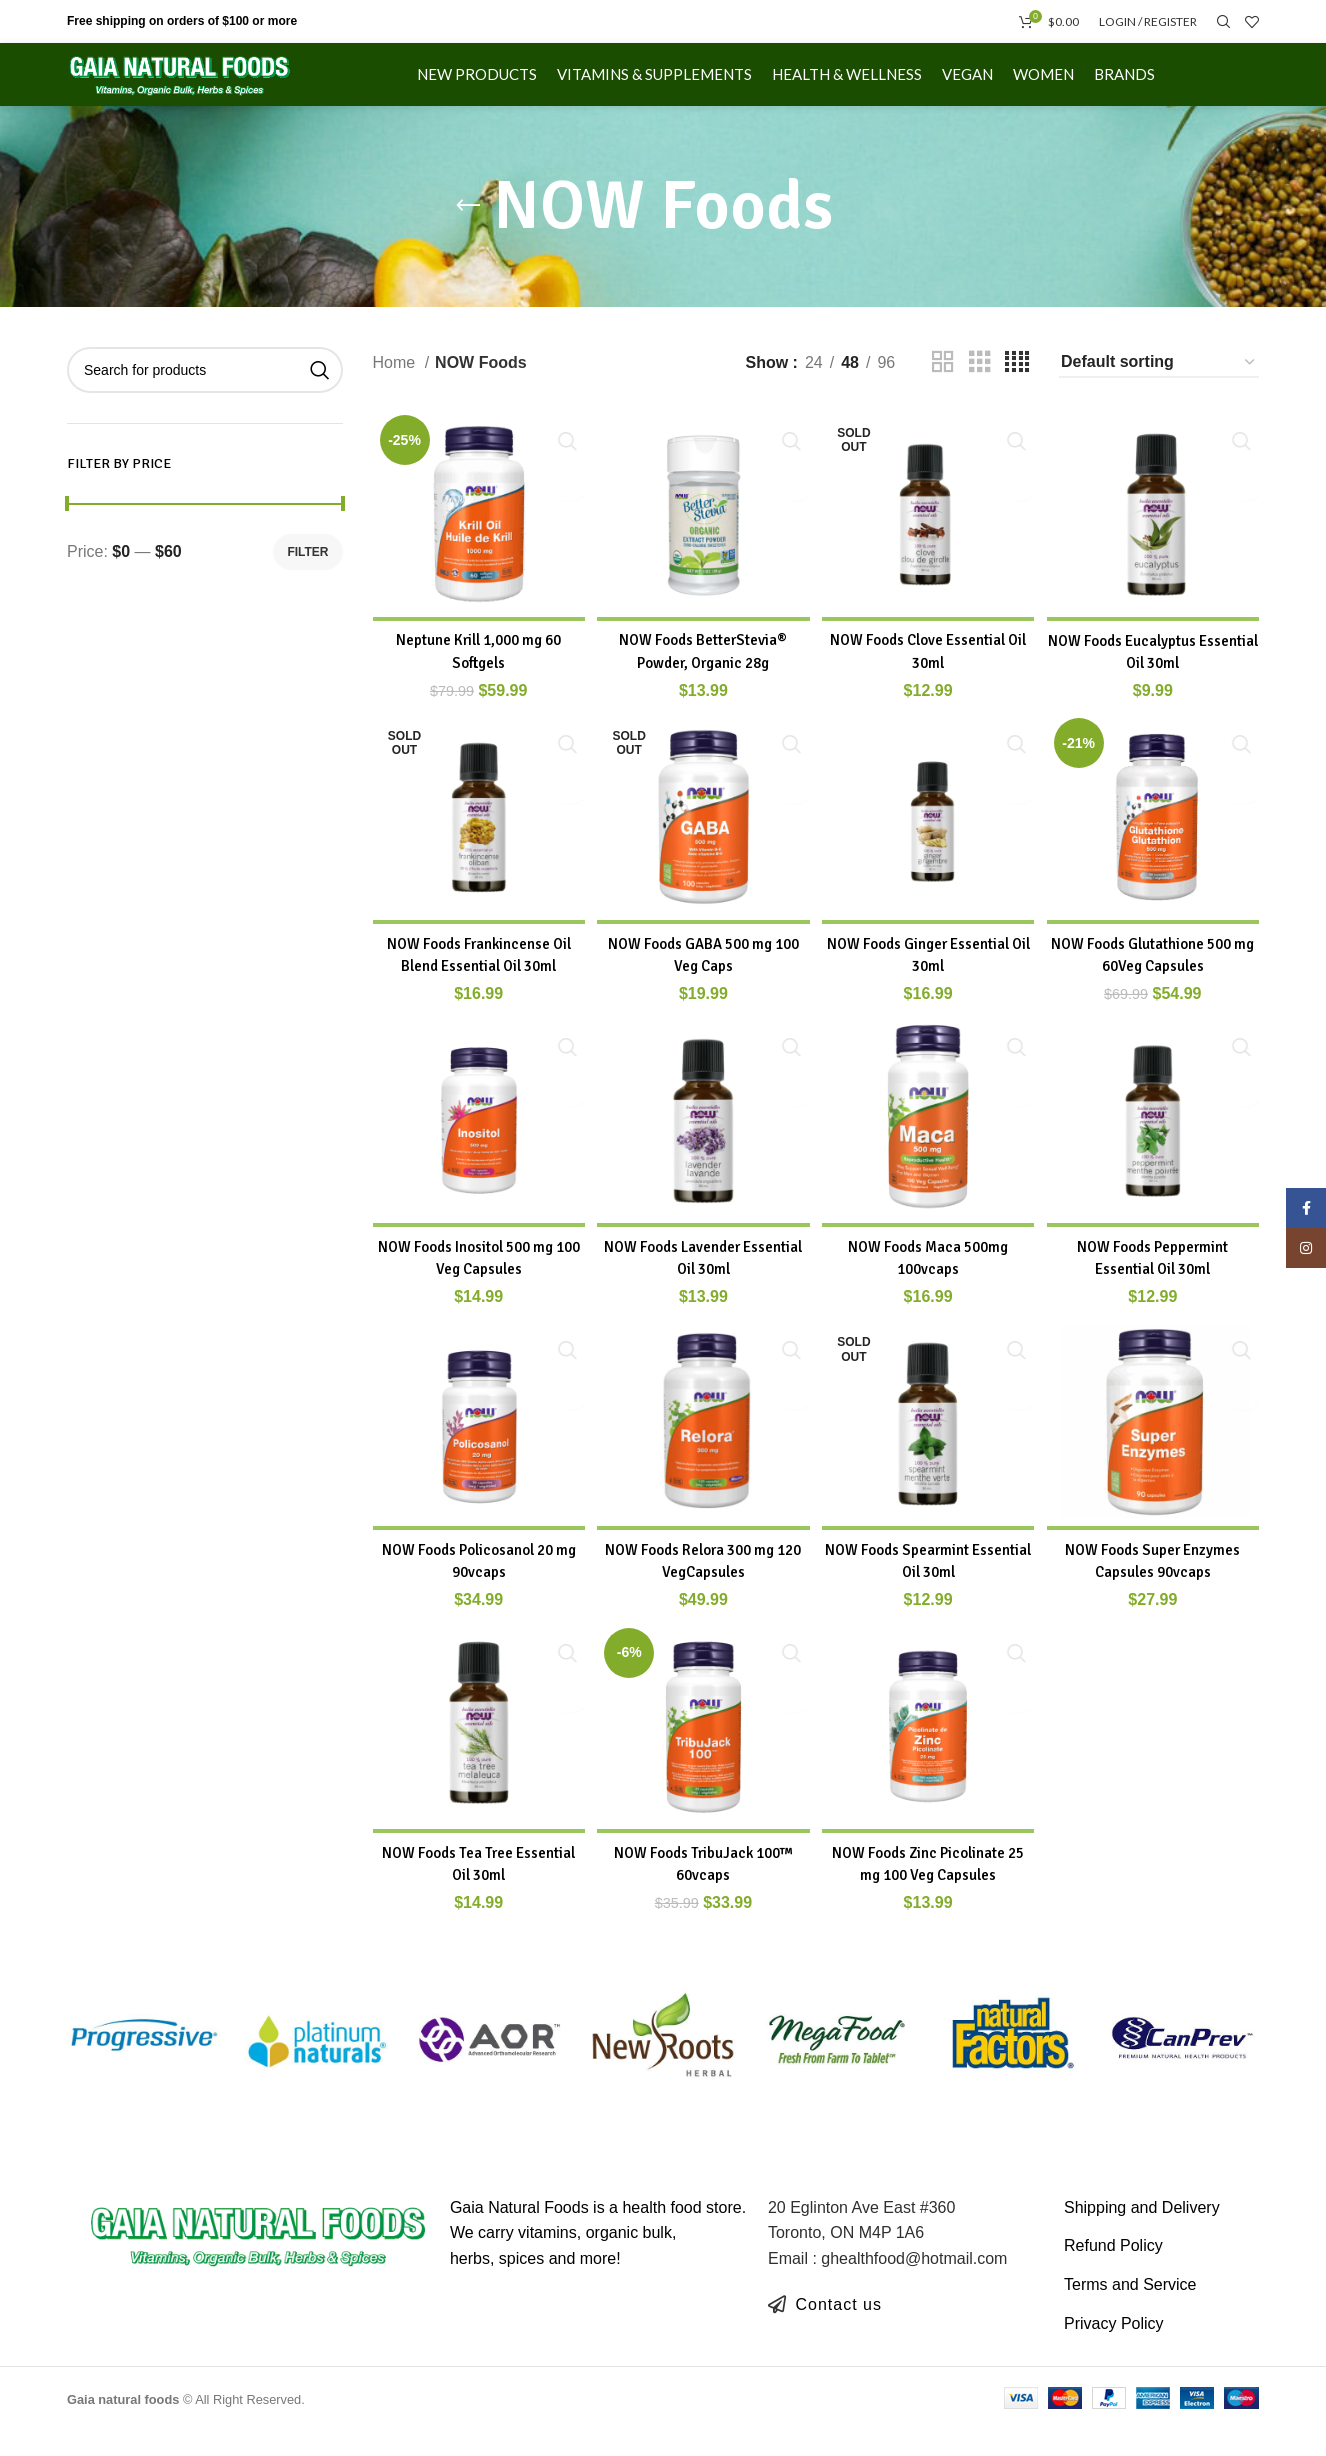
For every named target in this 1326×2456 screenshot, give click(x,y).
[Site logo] (218, 88)
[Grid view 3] (980, 387)
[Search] (1221, 25)
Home (396, 386)
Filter (307, 576)
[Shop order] (1159, 387)
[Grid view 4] (1017, 387)
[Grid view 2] (943, 387)
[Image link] (258, 2259)
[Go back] (468, 231)
